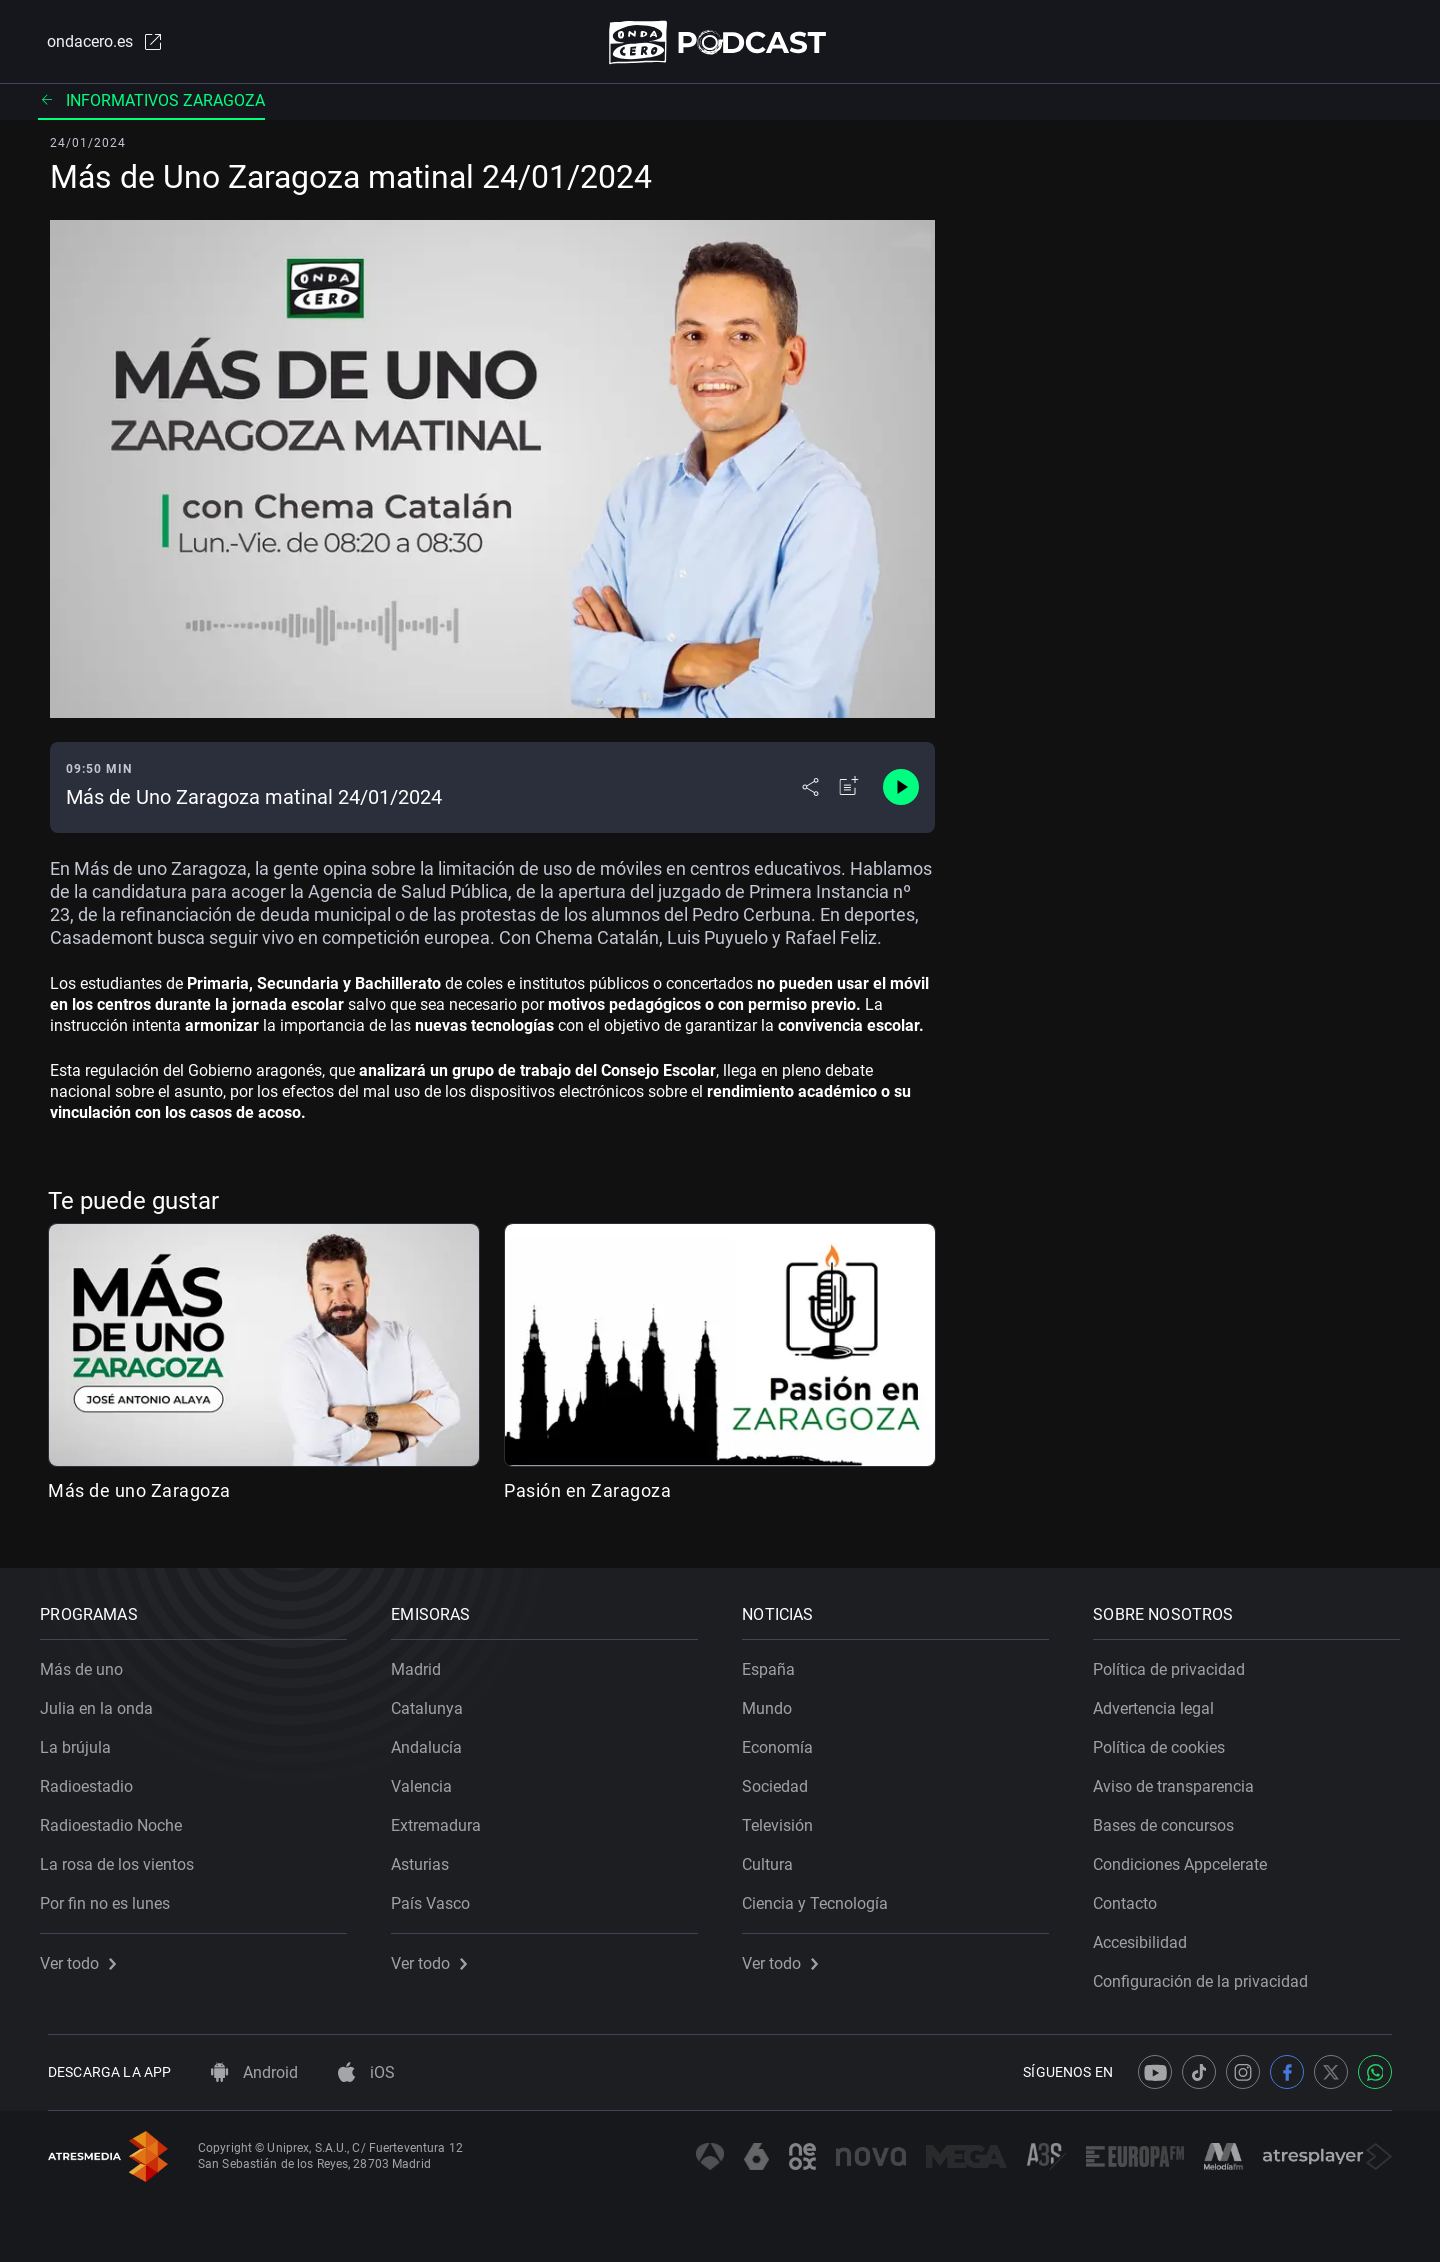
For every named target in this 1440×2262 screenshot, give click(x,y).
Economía (785, 1740)
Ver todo (86, 1956)
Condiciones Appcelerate (1188, 1857)
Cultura (775, 1857)
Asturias (428, 1857)
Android (254, 2072)
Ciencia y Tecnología (823, 1896)
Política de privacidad (1177, 1662)
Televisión (785, 1818)
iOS (366, 2072)
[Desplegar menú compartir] (810, 792)
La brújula (83, 1740)
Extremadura (444, 1818)
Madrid (424, 1662)
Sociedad (783, 1779)
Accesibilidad (1148, 1935)
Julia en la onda (104, 1701)
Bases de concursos (1171, 1818)
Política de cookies (1167, 1740)
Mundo (775, 1701)
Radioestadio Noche (119, 1818)
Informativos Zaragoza (151, 104)
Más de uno (89, 1662)
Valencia (429, 1779)
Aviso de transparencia (1181, 1779)
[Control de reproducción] (901, 792)
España (776, 1662)
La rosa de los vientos (125, 1857)
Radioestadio (94, 1779)
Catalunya (435, 1701)
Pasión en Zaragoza (587, 1494)
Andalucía (434, 1740)
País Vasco (438, 1896)
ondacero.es (96, 44)
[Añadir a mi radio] (849, 792)
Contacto (1133, 1896)
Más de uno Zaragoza (139, 1494)
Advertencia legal (1161, 1701)
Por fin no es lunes (113, 1896)
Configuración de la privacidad (1208, 1974)
